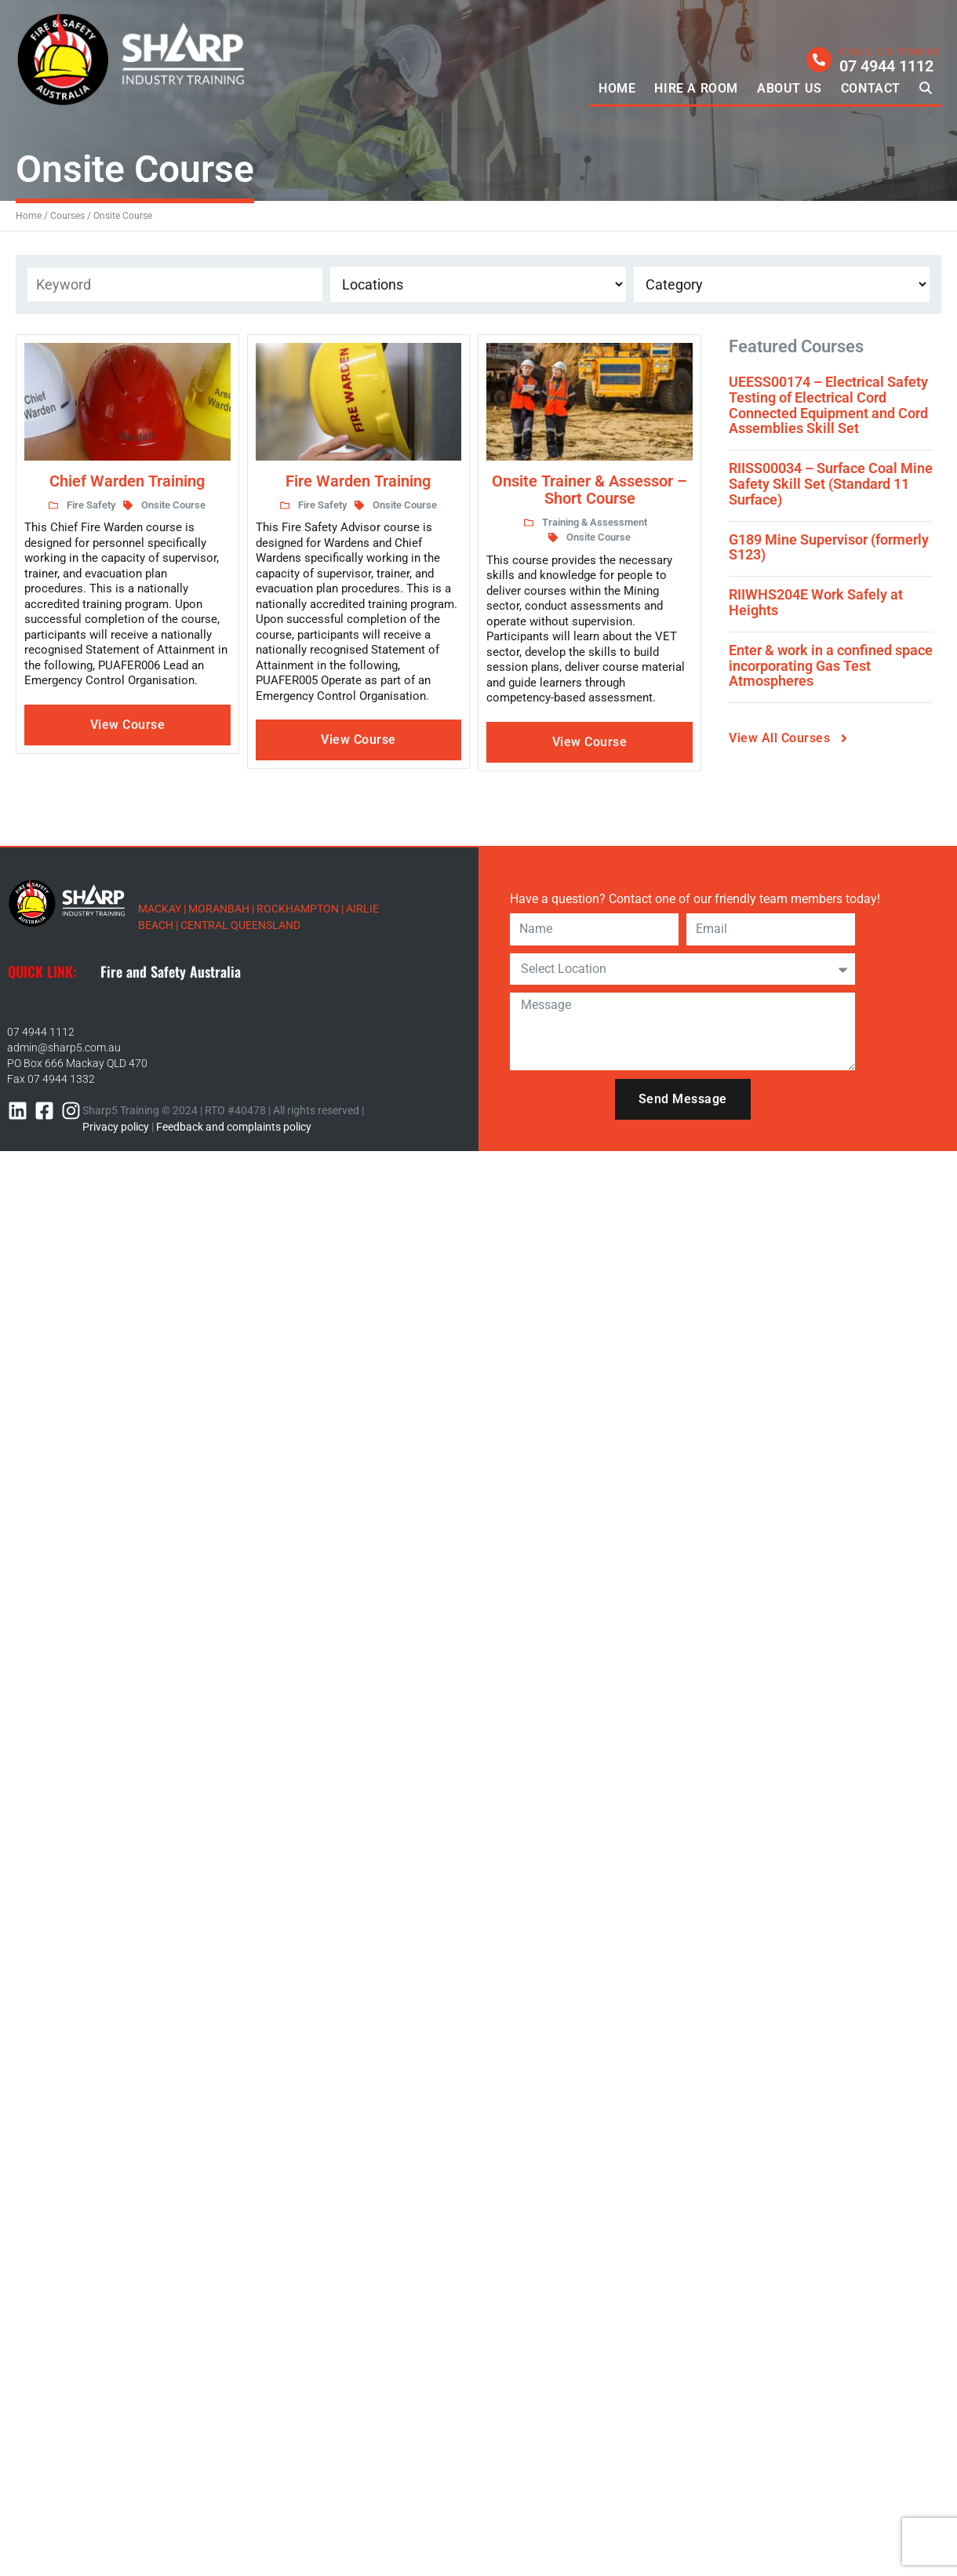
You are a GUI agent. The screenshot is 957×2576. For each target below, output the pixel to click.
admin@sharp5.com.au (64, 1047)
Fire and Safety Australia (170, 971)
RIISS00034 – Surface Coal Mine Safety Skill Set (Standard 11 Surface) (831, 484)
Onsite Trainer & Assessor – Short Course (589, 490)
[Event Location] (478, 284)
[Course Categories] (782, 284)
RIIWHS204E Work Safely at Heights (816, 602)
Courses (67, 215)
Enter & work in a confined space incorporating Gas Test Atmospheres (831, 666)
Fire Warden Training (358, 481)
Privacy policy (115, 1126)
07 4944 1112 (41, 1032)
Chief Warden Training (127, 481)
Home (29, 215)
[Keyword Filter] (174, 284)
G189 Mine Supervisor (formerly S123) (829, 547)
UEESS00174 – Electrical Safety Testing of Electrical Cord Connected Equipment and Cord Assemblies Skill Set (828, 404)
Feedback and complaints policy (233, 1126)
